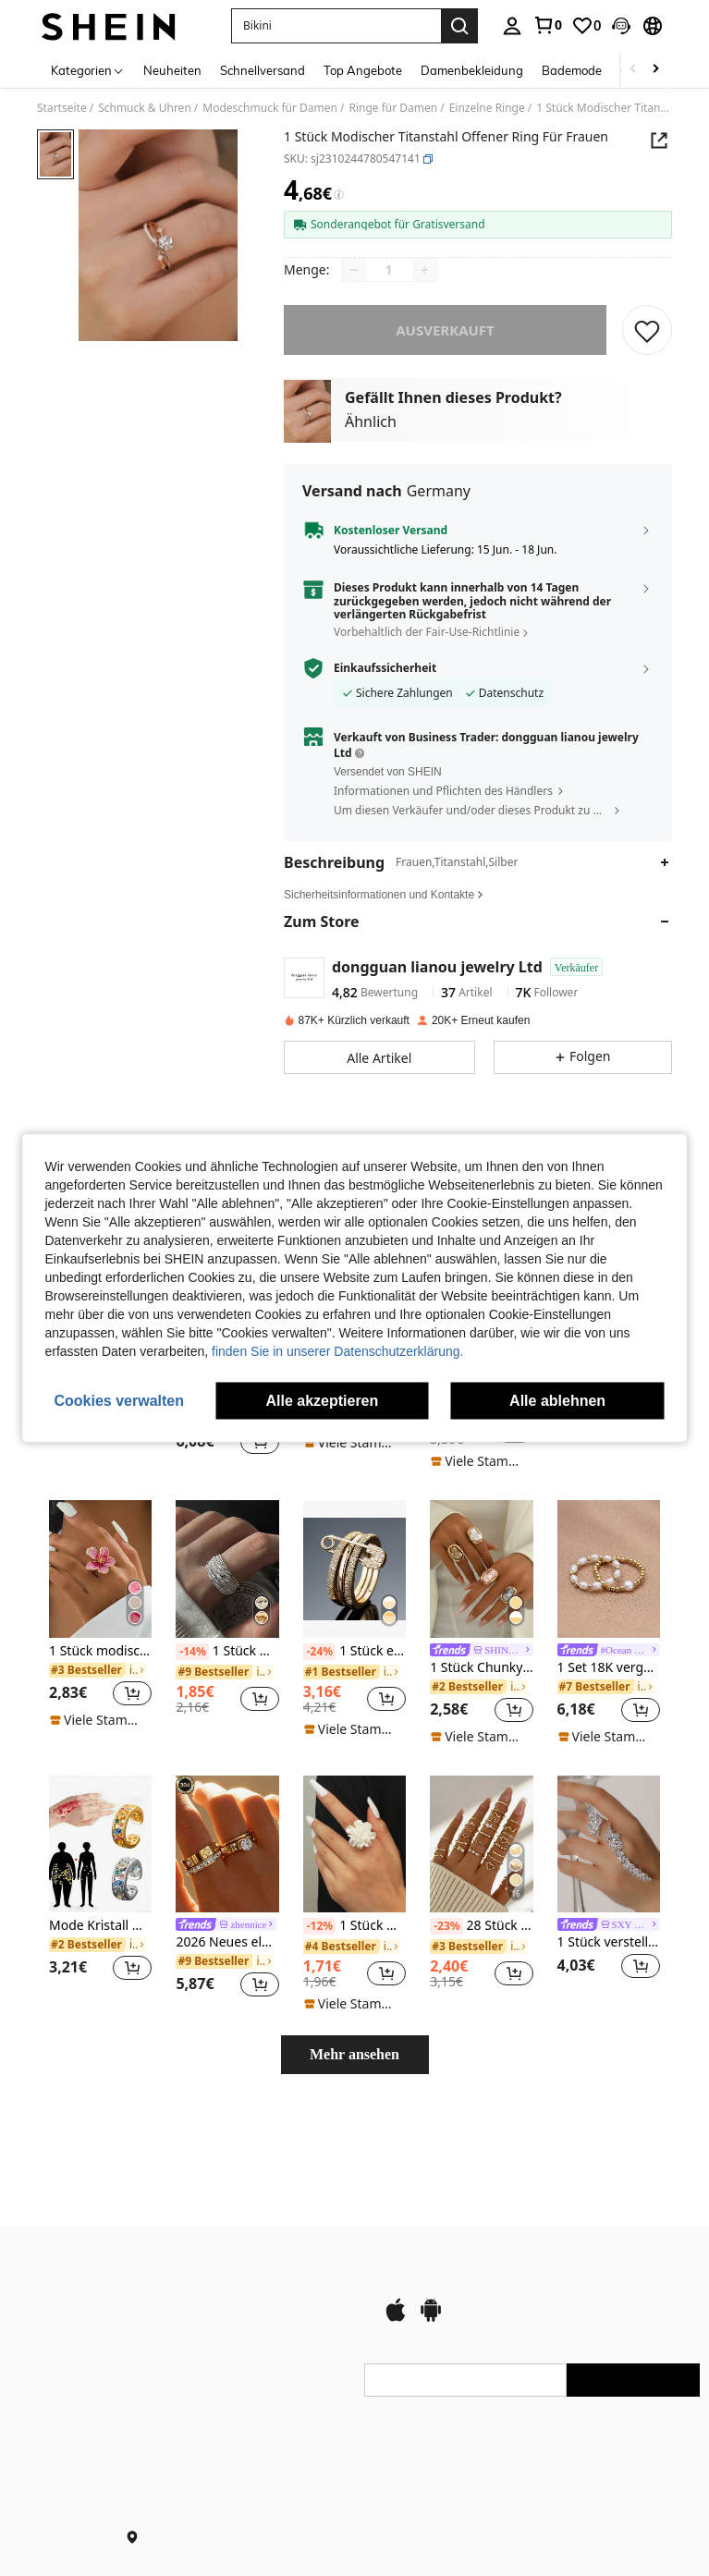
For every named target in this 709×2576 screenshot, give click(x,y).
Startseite (62, 108)
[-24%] (319, 1651)
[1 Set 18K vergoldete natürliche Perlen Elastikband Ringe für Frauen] (608, 1568)
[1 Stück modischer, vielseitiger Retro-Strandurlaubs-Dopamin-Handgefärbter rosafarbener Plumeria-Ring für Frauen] (100, 1568)
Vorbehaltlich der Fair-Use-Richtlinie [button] (427, 632)
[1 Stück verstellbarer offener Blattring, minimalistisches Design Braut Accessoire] (608, 1844)
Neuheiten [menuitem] (172, 70)
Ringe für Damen (392, 108)
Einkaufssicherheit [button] (385, 668)
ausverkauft (445, 330)
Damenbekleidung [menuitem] (472, 70)
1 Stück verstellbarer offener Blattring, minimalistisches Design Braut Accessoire (608, 1942)
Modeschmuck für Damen (269, 108)
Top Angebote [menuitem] (363, 70)
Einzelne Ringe (487, 108)
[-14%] (192, 1651)
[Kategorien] (88, 70)
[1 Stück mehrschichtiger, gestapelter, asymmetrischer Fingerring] (227, 1568)
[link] (547, 25)
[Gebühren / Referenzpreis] (339, 195)
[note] (354, 1443)
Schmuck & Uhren (144, 108)
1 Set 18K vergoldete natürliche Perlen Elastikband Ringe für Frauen (608, 1668)
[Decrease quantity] (354, 270)
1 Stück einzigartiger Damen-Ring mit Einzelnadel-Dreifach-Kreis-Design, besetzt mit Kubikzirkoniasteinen (354, 1651)
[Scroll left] (633, 70)
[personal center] (512, 26)
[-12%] (319, 1926)
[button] (336, 25)
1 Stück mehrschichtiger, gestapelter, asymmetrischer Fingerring (227, 1651)
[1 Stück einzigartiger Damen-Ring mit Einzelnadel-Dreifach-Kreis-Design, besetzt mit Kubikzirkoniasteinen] (354, 1568)
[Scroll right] (655, 70)
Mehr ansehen (354, 2054)
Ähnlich (371, 421)
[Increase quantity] (424, 270)
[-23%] (446, 1926)
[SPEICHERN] (647, 330)
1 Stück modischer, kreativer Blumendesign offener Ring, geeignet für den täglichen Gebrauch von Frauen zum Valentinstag (354, 1926)
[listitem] (100, 1614)
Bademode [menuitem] (572, 70)
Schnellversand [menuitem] (262, 70)
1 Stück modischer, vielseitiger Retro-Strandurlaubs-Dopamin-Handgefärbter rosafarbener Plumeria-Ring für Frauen (100, 1651)
